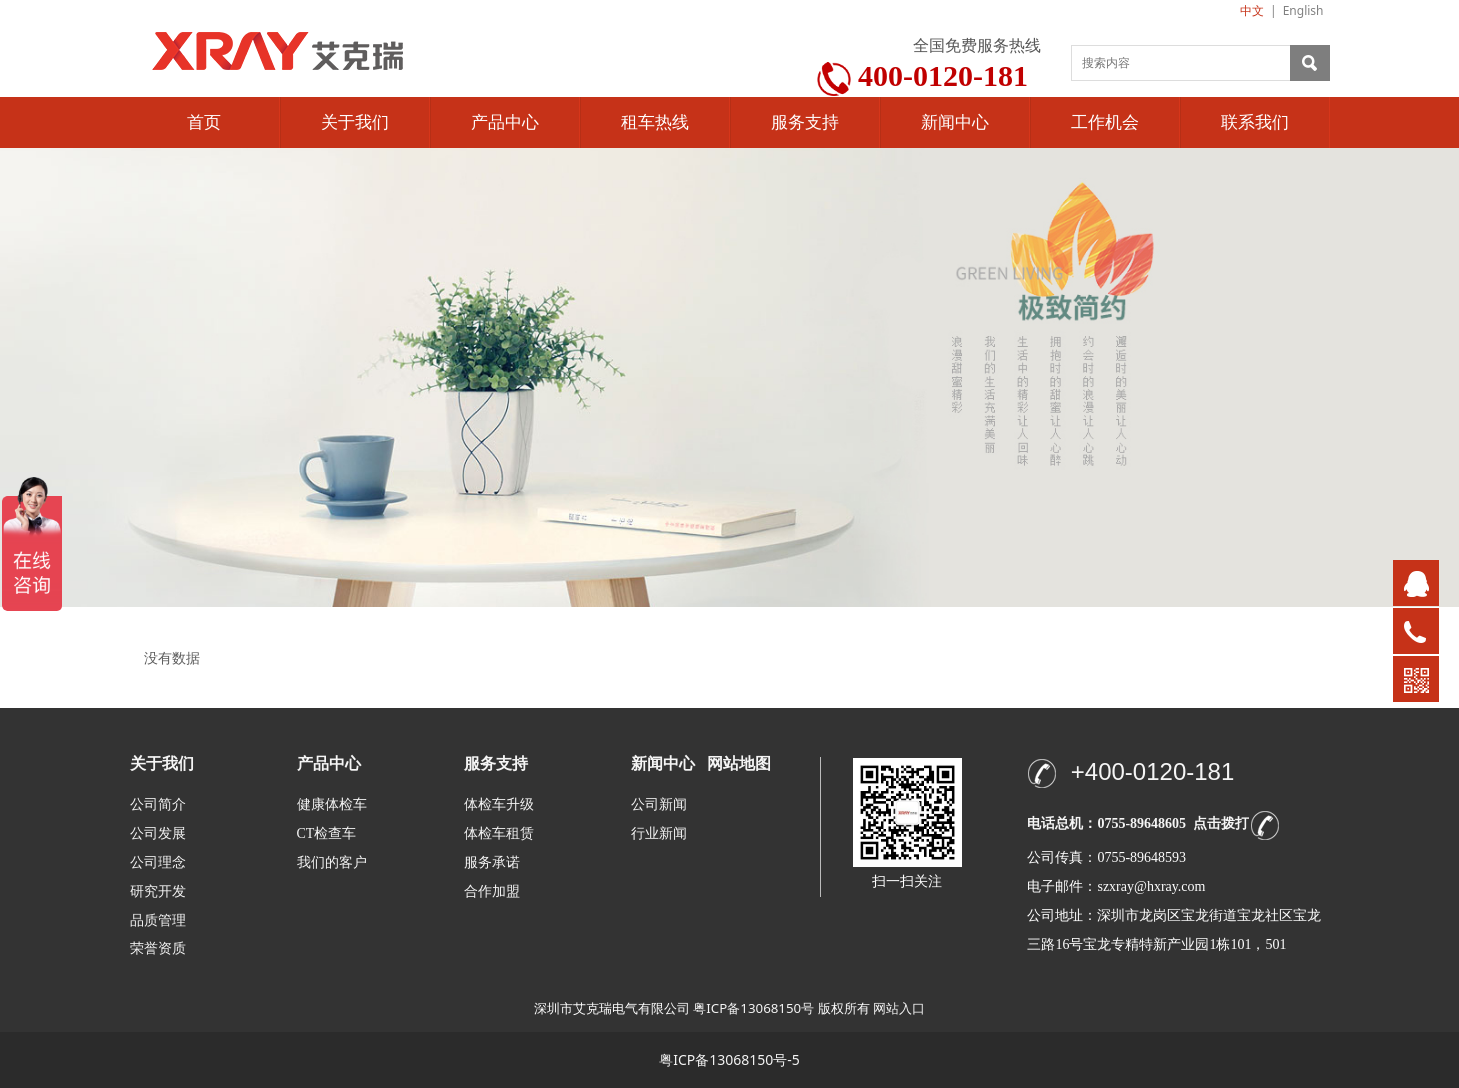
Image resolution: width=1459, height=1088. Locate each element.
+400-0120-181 (1152, 771)
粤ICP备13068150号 (753, 1008)
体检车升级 (499, 804)
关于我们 (355, 122)
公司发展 (158, 833)
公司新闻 (659, 804)
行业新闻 (659, 833)
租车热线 (655, 122)
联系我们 (1255, 122)
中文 (1252, 10)
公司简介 (158, 804)
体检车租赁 (499, 833)
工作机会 (1105, 122)
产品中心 (505, 122)
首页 (204, 122)
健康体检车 (332, 804)
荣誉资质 (158, 947)
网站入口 (899, 1008)
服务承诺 (492, 862)
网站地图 (739, 763)
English (1303, 10)
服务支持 (805, 122)
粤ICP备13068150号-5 (729, 1059)
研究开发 (158, 891)
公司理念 (158, 862)
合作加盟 (492, 891)
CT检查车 (327, 833)
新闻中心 (955, 122)
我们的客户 (332, 862)
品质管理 (158, 919)
